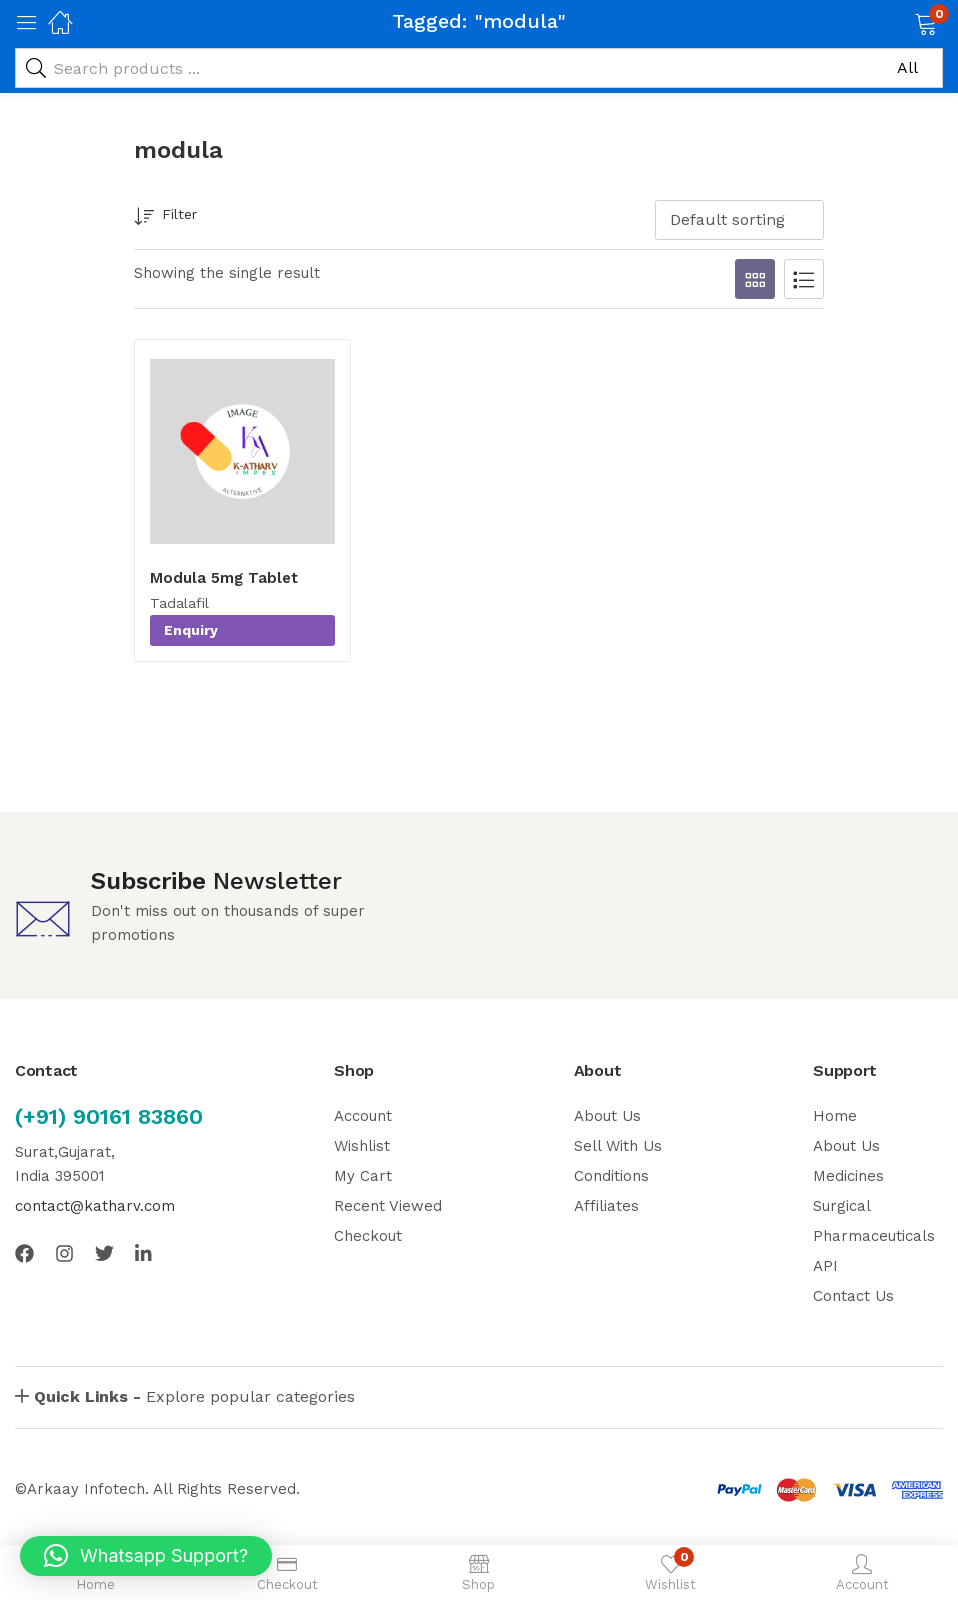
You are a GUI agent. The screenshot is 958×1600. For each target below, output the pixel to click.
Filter (165, 217)
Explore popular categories (194, 1396)
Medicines (848, 1176)
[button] (900, 22)
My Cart (363, 1176)
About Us (607, 1116)
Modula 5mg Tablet (224, 578)
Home (835, 1116)
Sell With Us (618, 1146)
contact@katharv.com (95, 1206)
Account (363, 1116)
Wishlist (362, 1146)
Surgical (842, 1206)
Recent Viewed (388, 1206)
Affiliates (606, 1206)
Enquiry (191, 630)
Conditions (611, 1176)
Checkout (368, 1236)
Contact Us (853, 1296)
